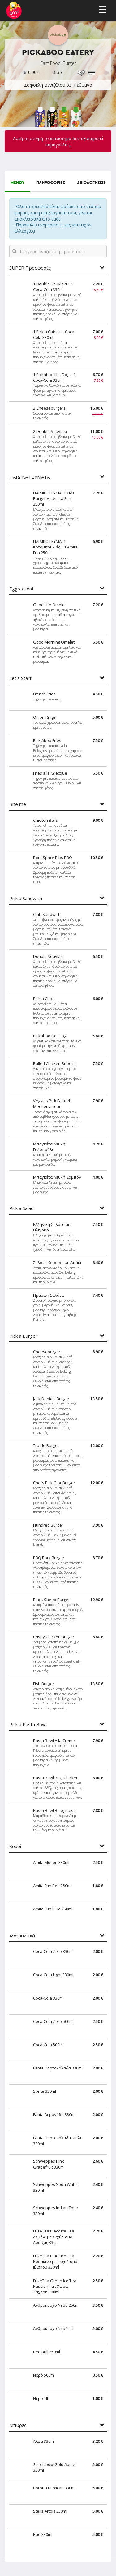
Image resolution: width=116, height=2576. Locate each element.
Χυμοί (15, 1846)
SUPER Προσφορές (30, 268)
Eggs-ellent (21, 588)
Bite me (17, 804)
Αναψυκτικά (22, 1935)
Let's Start (20, 678)
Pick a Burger (23, 1336)
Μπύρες (18, 2425)
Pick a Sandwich (25, 898)
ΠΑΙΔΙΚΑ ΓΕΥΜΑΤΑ (29, 477)
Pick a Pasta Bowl (28, 1724)
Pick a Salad (21, 1208)
